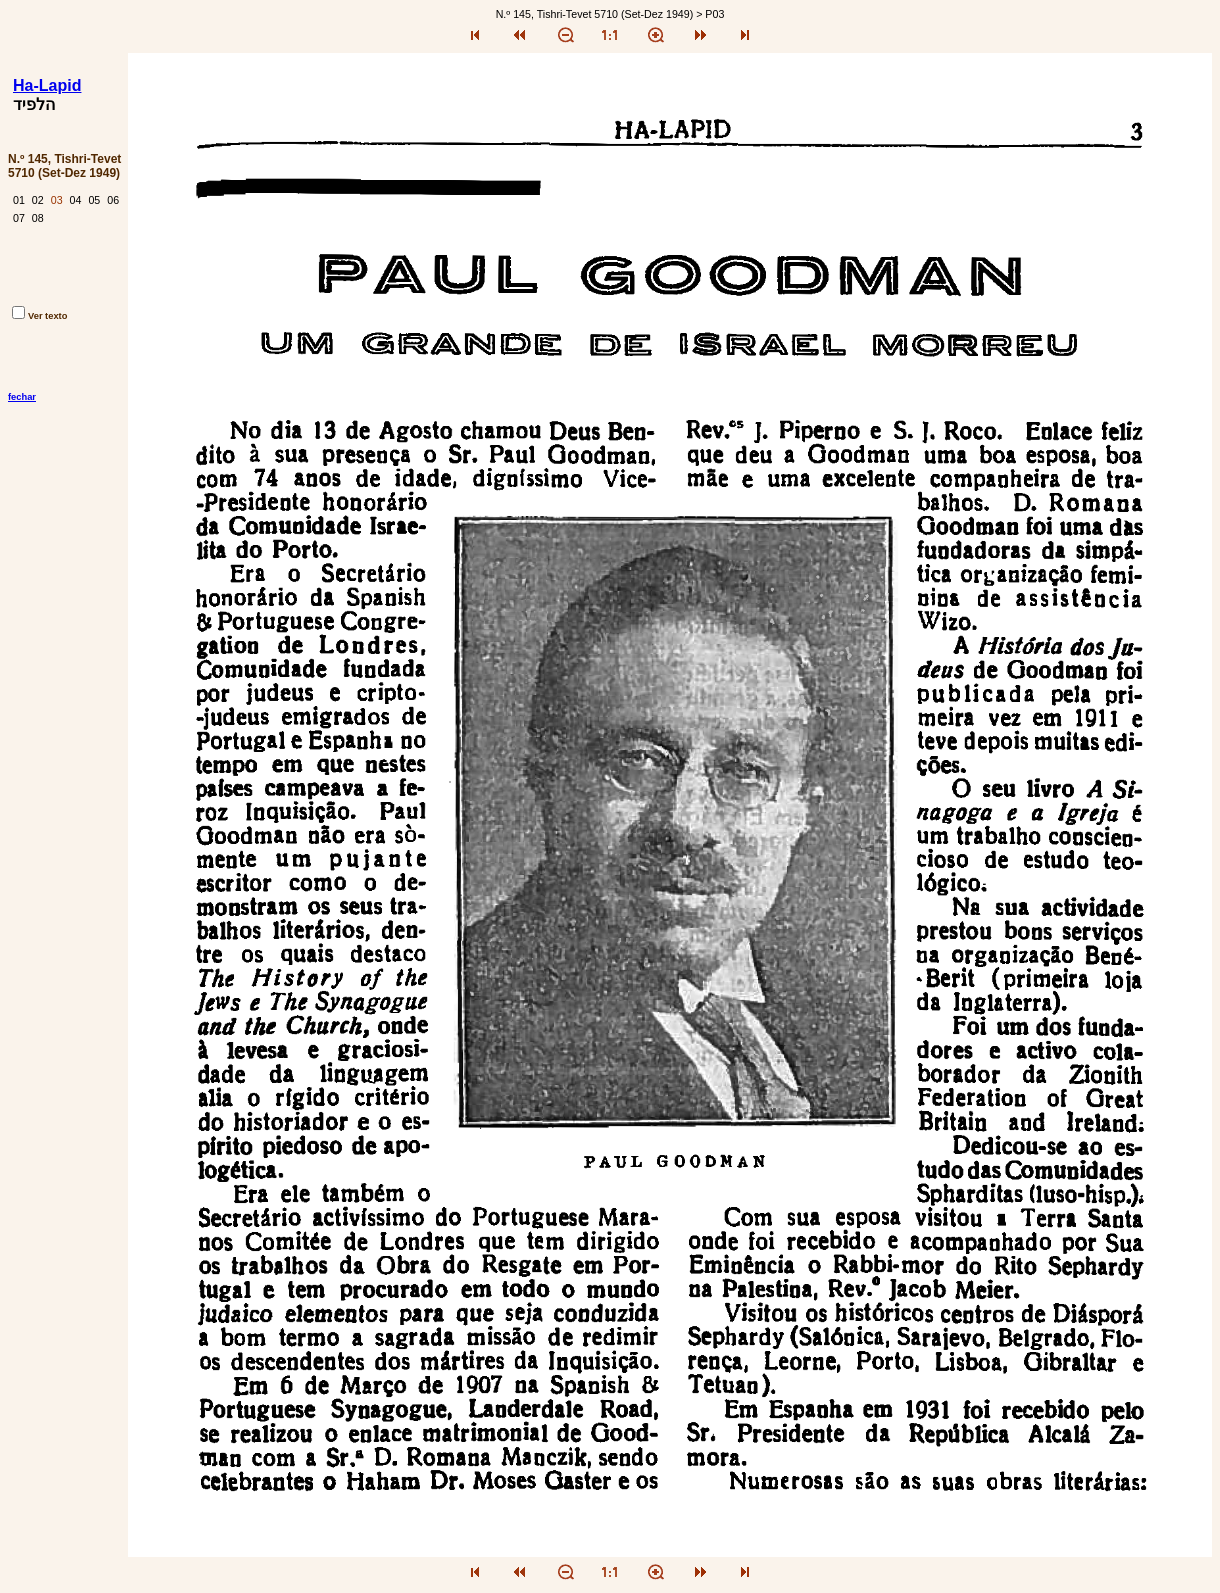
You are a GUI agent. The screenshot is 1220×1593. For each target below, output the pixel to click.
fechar (22, 397)
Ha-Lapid (47, 85)
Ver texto (39, 316)
